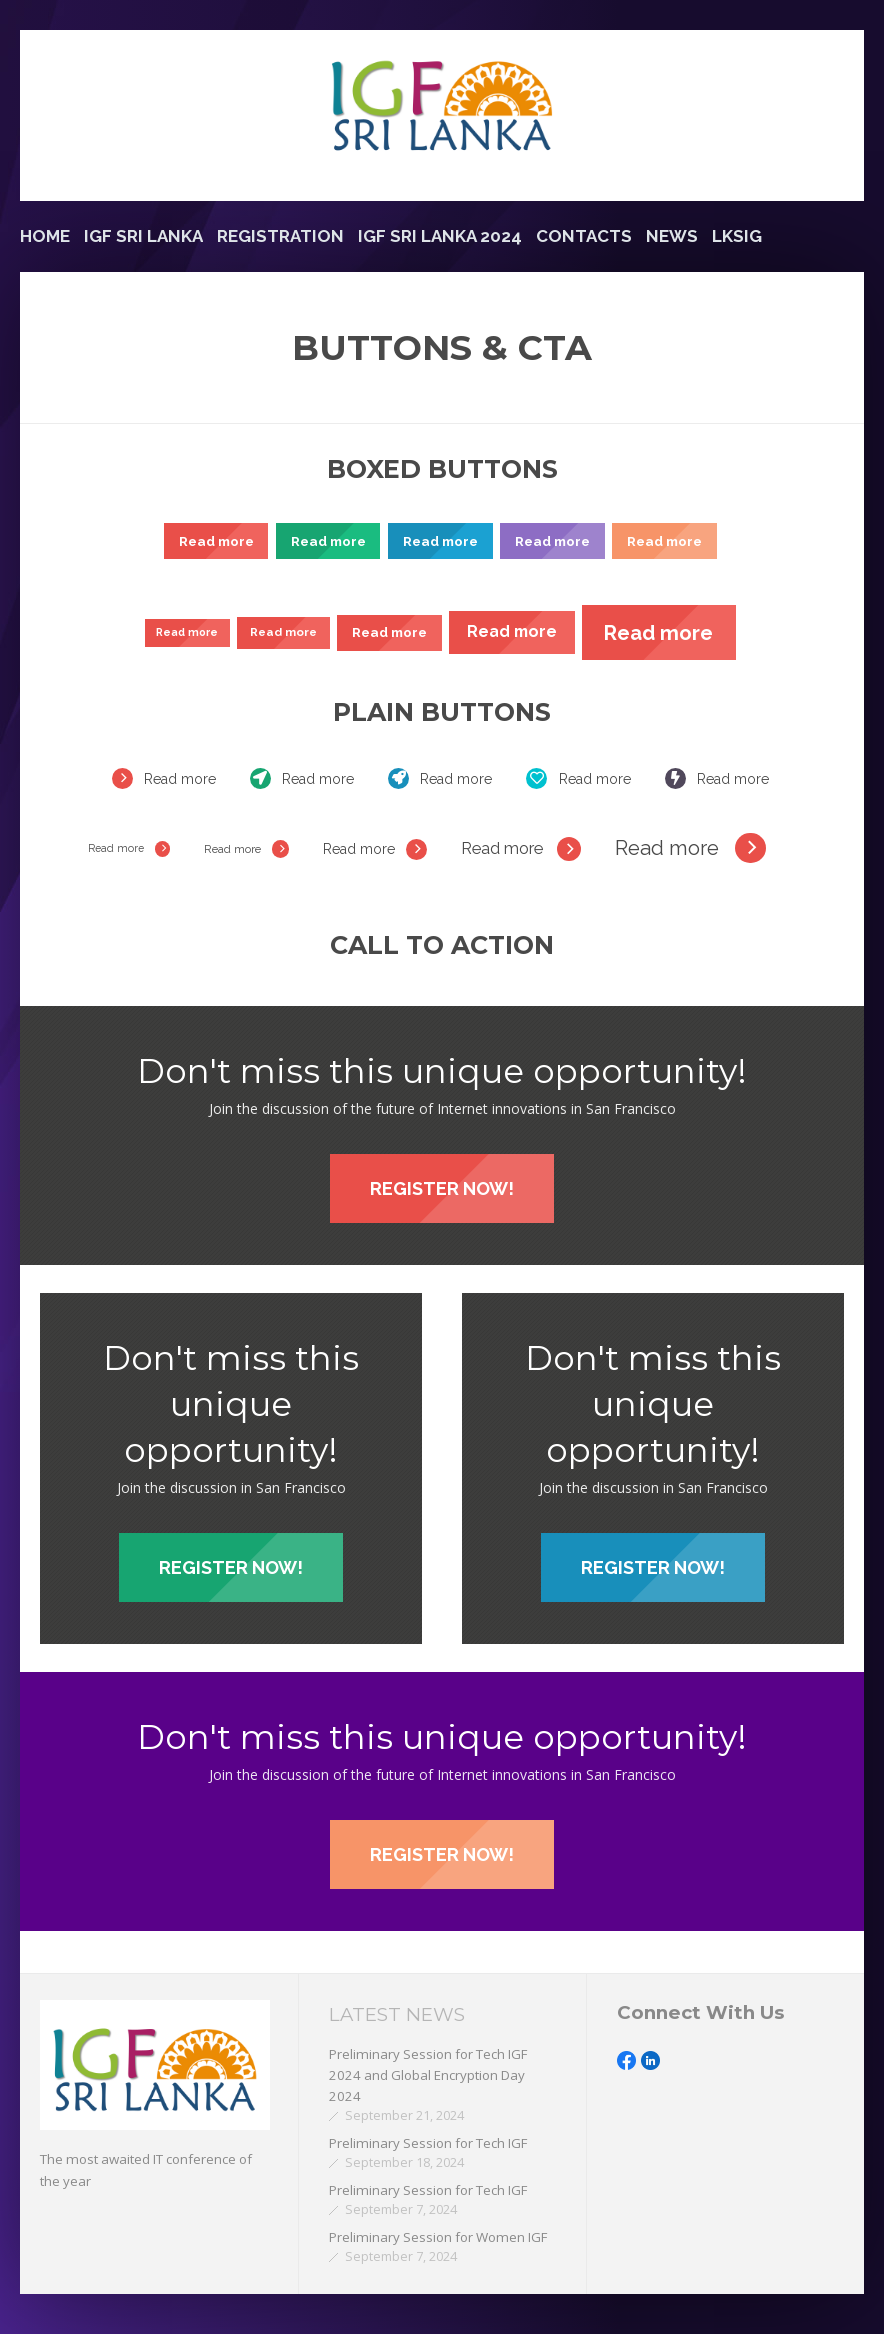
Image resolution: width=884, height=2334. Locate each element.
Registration (280, 236)
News (672, 236)
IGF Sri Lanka (143, 236)
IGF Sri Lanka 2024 (440, 236)
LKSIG (737, 236)
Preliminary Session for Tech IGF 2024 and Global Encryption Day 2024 (428, 2075)
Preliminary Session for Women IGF (438, 2237)
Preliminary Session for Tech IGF (428, 2143)
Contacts (584, 236)
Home (45, 236)
